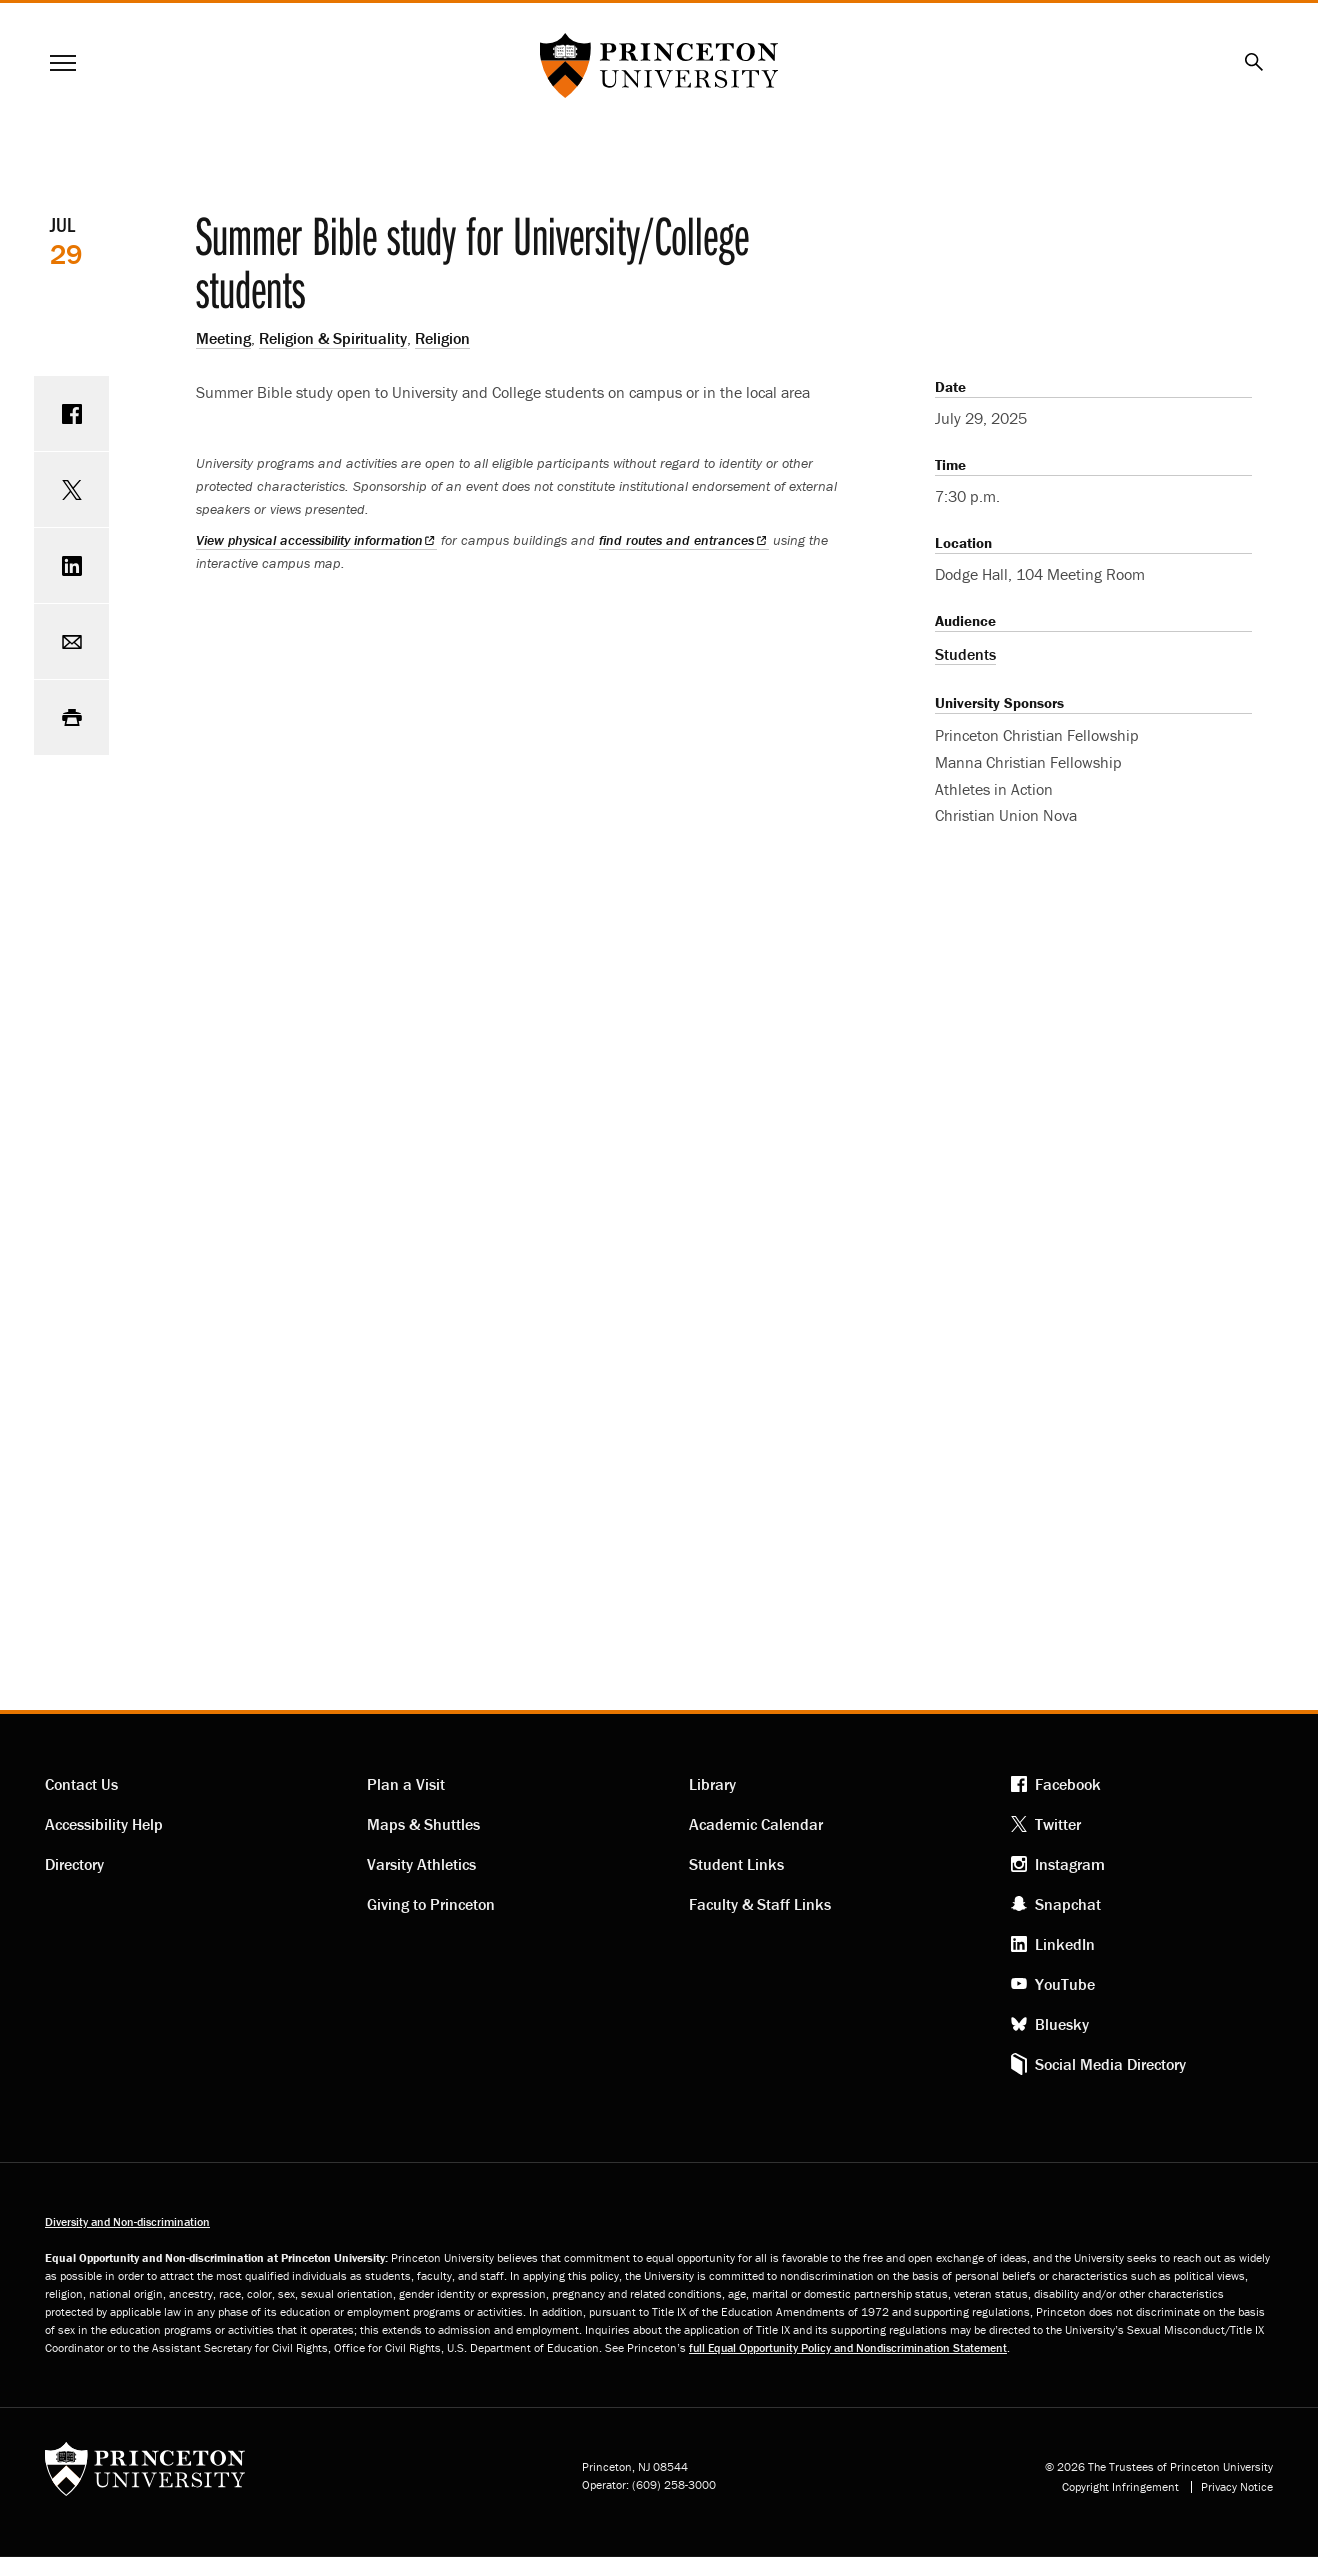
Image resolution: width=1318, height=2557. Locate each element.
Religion (442, 338)
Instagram (1070, 1864)
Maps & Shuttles (423, 1824)
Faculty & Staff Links (760, 1904)
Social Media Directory (1110, 2064)
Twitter (1058, 1824)
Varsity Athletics (421, 1864)
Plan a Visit (406, 1784)
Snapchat (1068, 1904)
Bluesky (1062, 2024)
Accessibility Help (104, 1824)
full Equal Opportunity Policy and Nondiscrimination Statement (848, 2347)
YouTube (1065, 1984)
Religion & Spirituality (333, 338)
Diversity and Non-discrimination (127, 2221)
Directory (74, 1864)
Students (965, 654)
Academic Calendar (756, 1824)
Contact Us (81, 1784)
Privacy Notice (1237, 2487)
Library (712, 1784)
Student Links (736, 1864)
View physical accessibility (316, 540)
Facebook (1068, 1784)
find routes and (683, 540)
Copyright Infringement (1120, 2487)
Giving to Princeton (431, 1904)
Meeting (223, 338)
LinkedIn (1065, 1944)
